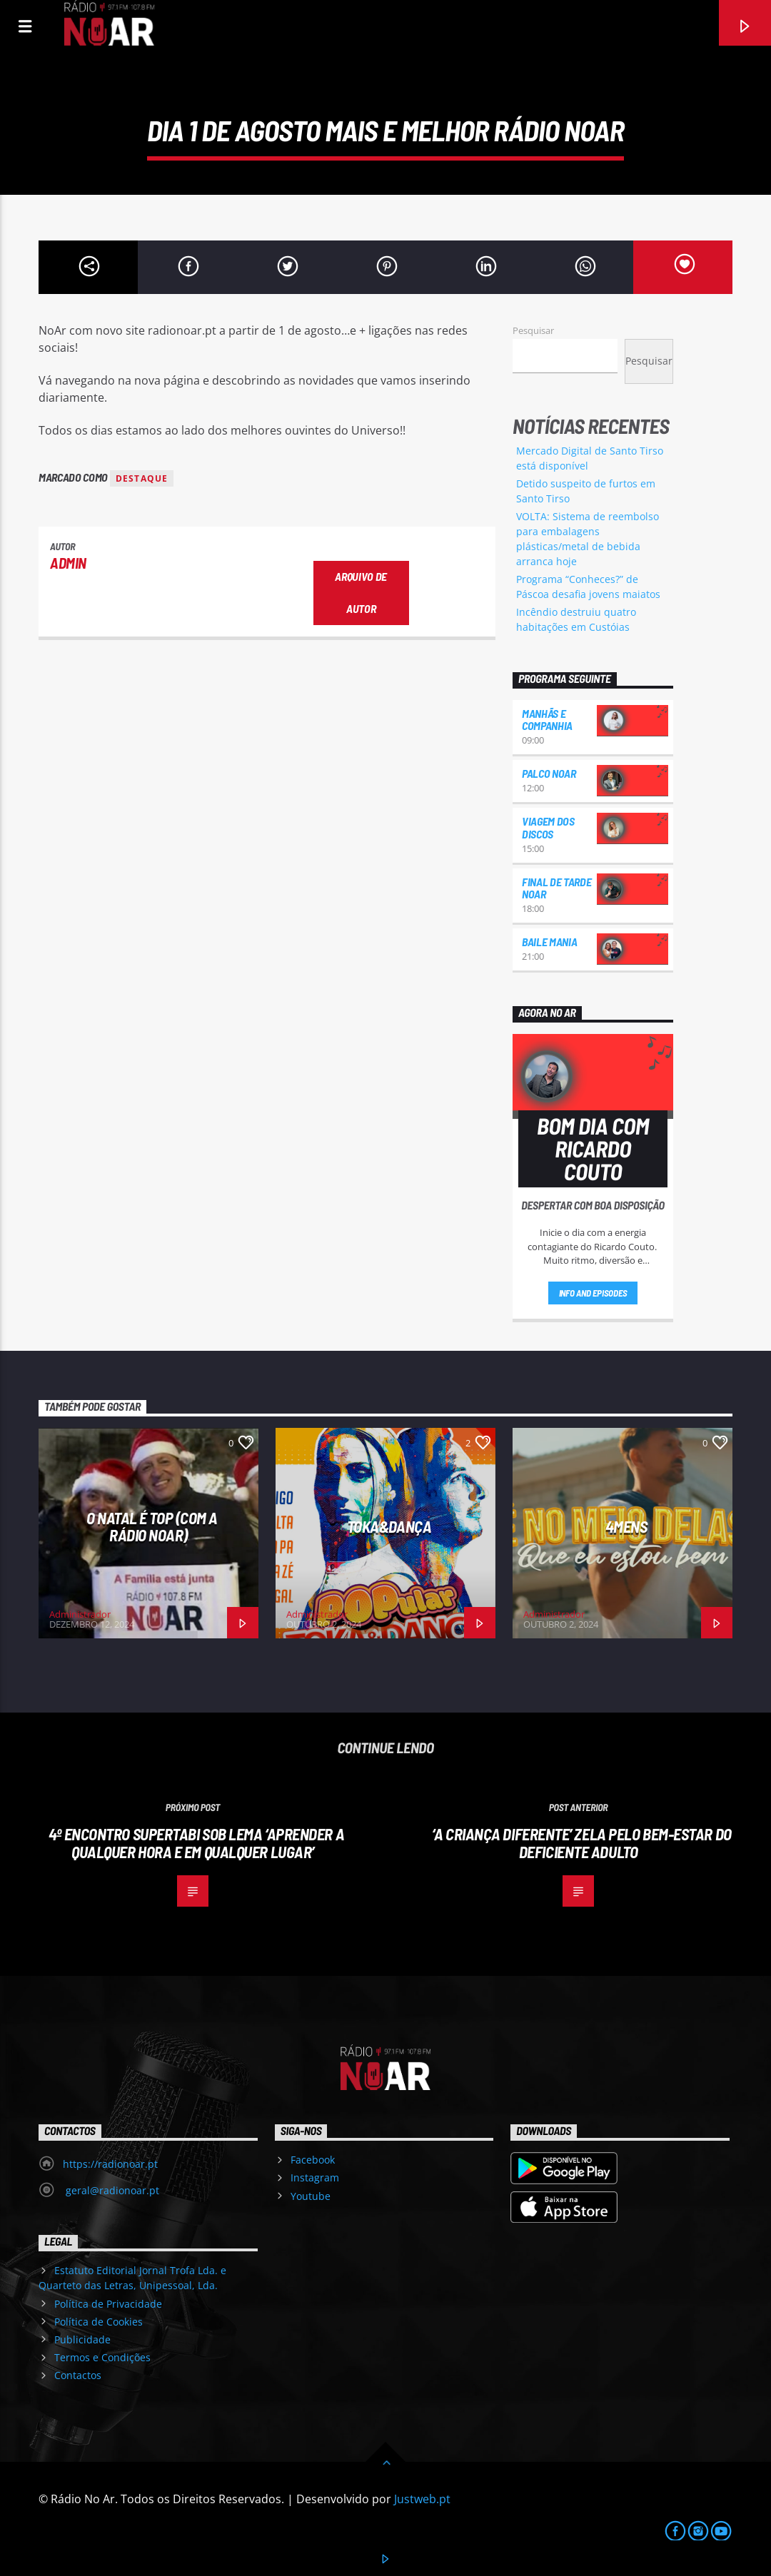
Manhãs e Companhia (547, 719)
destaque (142, 478)
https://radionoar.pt (110, 2164)
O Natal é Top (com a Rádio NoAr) (152, 1526)
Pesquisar (533, 330)
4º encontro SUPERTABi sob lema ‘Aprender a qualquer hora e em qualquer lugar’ (196, 1843)
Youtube (311, 2196)
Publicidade (82, 2339)
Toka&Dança (389, 1526)
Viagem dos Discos (548, 827)
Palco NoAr (549, 773)
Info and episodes (593, 1293)
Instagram (315, 2177)
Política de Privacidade (108, 2304)
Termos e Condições (102, 2357)
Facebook (313, 2159)
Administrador (80, 1614)
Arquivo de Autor (361, 592)
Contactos (77, 2375)
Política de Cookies (98, 2321)
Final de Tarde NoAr (557, 888)
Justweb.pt (422, 2499)
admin (68, 563)
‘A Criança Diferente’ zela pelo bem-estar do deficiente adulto (581, 1843)
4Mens (626, 1526)
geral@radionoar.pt (111, 2190)
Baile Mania (549, 941)
